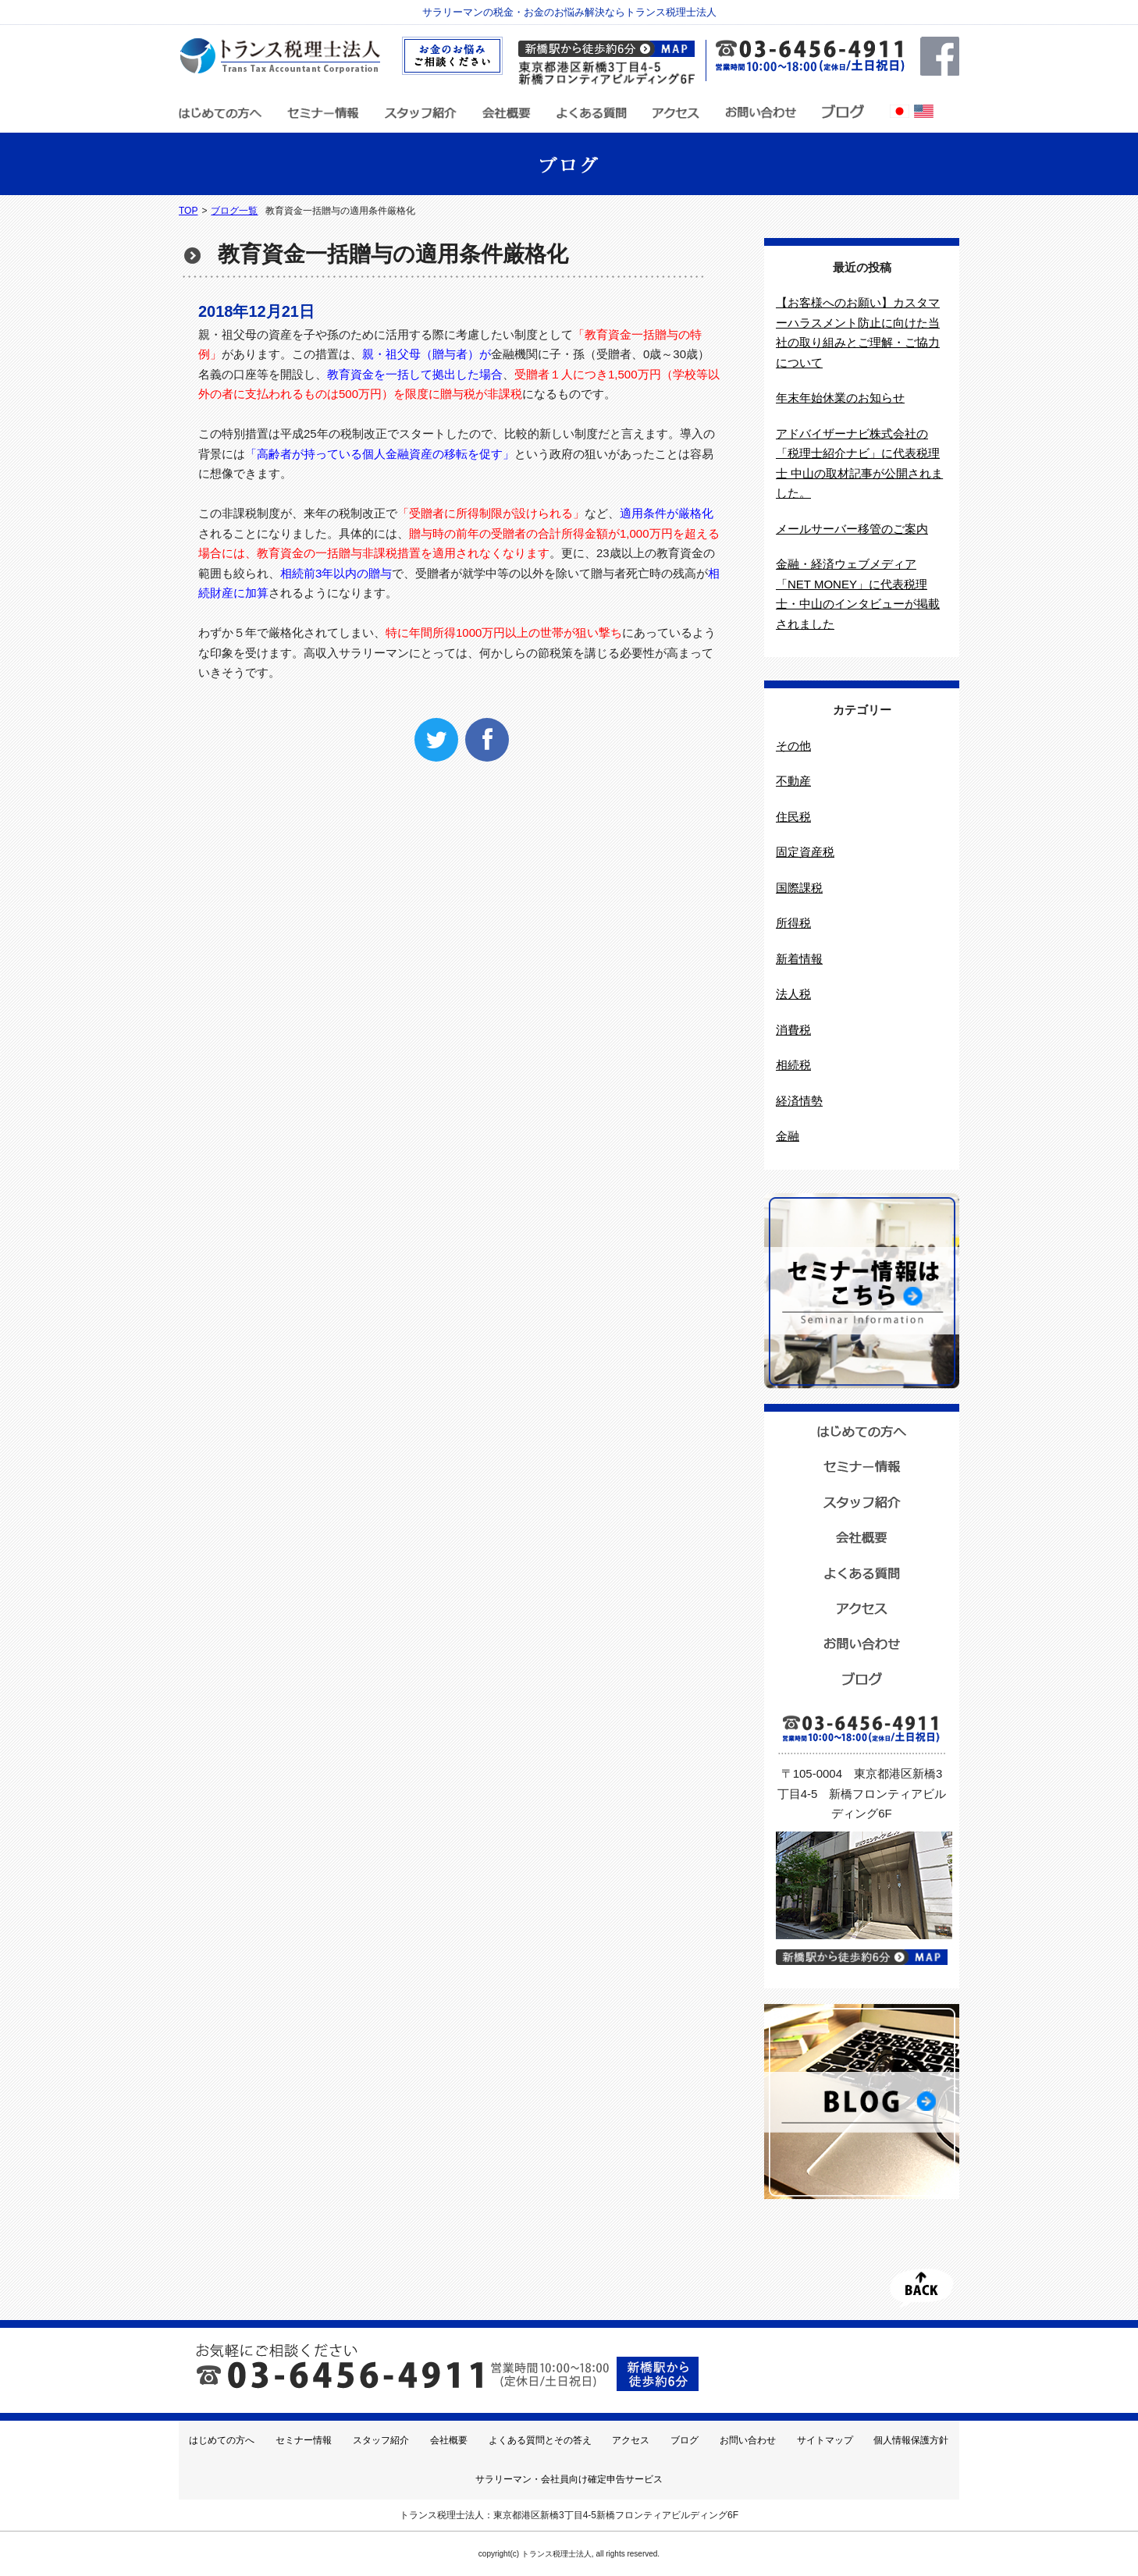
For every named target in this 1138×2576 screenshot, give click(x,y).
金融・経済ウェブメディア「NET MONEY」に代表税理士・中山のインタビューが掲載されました (858, 594)
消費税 (793, 1029)
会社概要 (449, 2440)
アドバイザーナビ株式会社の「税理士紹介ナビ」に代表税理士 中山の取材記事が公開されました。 (859, 463)
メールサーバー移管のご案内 (852, 528)
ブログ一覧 (234, 210)
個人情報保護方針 (910, 2440)
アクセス (630, 2440)
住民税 (793, 816)
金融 (787, 1135)
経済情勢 (799, 1100)
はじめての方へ (221, 2440)
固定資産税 (805, 851)
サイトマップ (825, 2440)
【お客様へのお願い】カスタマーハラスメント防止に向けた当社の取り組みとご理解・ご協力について (858, 332)
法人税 (793, 993)
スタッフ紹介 (381, 2440)
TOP (188, 210)
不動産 (793, 780)
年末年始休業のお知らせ (840, 397)
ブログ (684, 2440)
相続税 (793, 1064)
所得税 (793, 922)
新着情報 (799, 958)
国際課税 (799, 887)
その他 (793, 745)
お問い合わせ (748, 2440)
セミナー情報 (304, 2440)
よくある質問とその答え (540, 2440)
